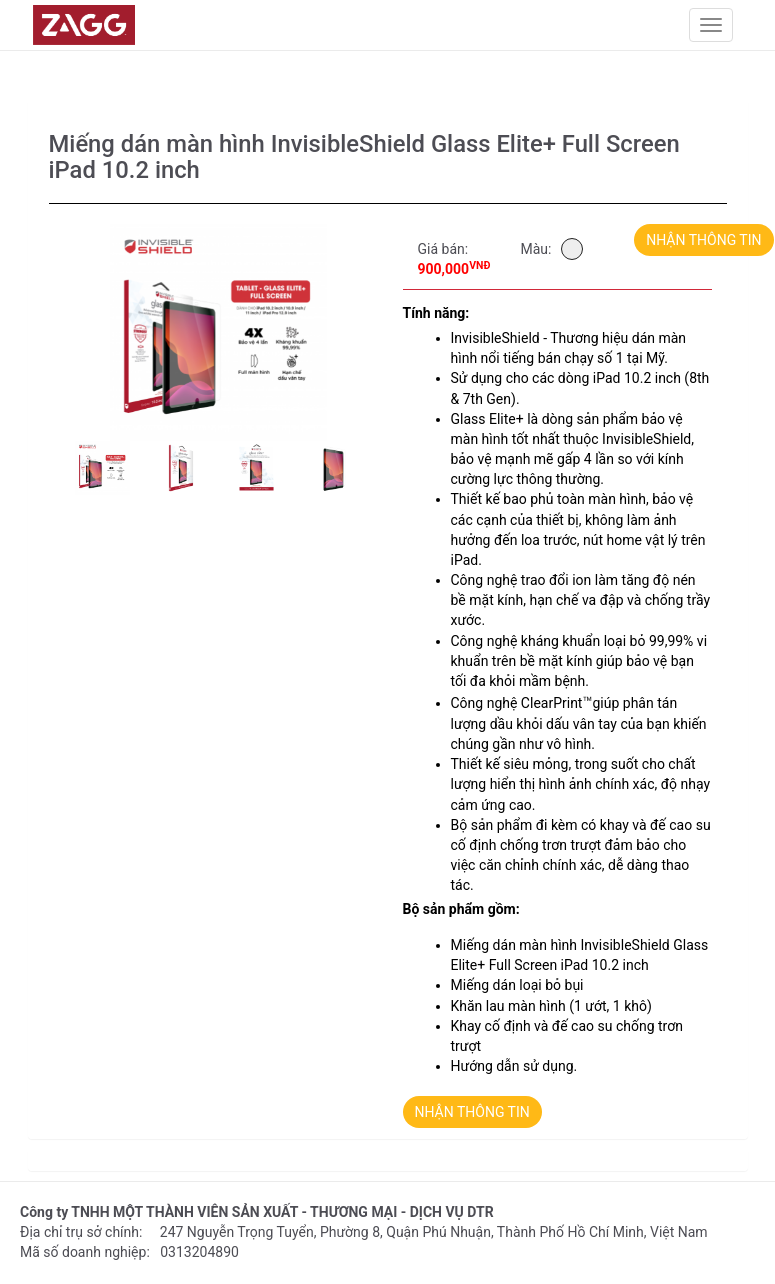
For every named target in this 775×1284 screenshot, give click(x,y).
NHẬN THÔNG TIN (703, 240)
